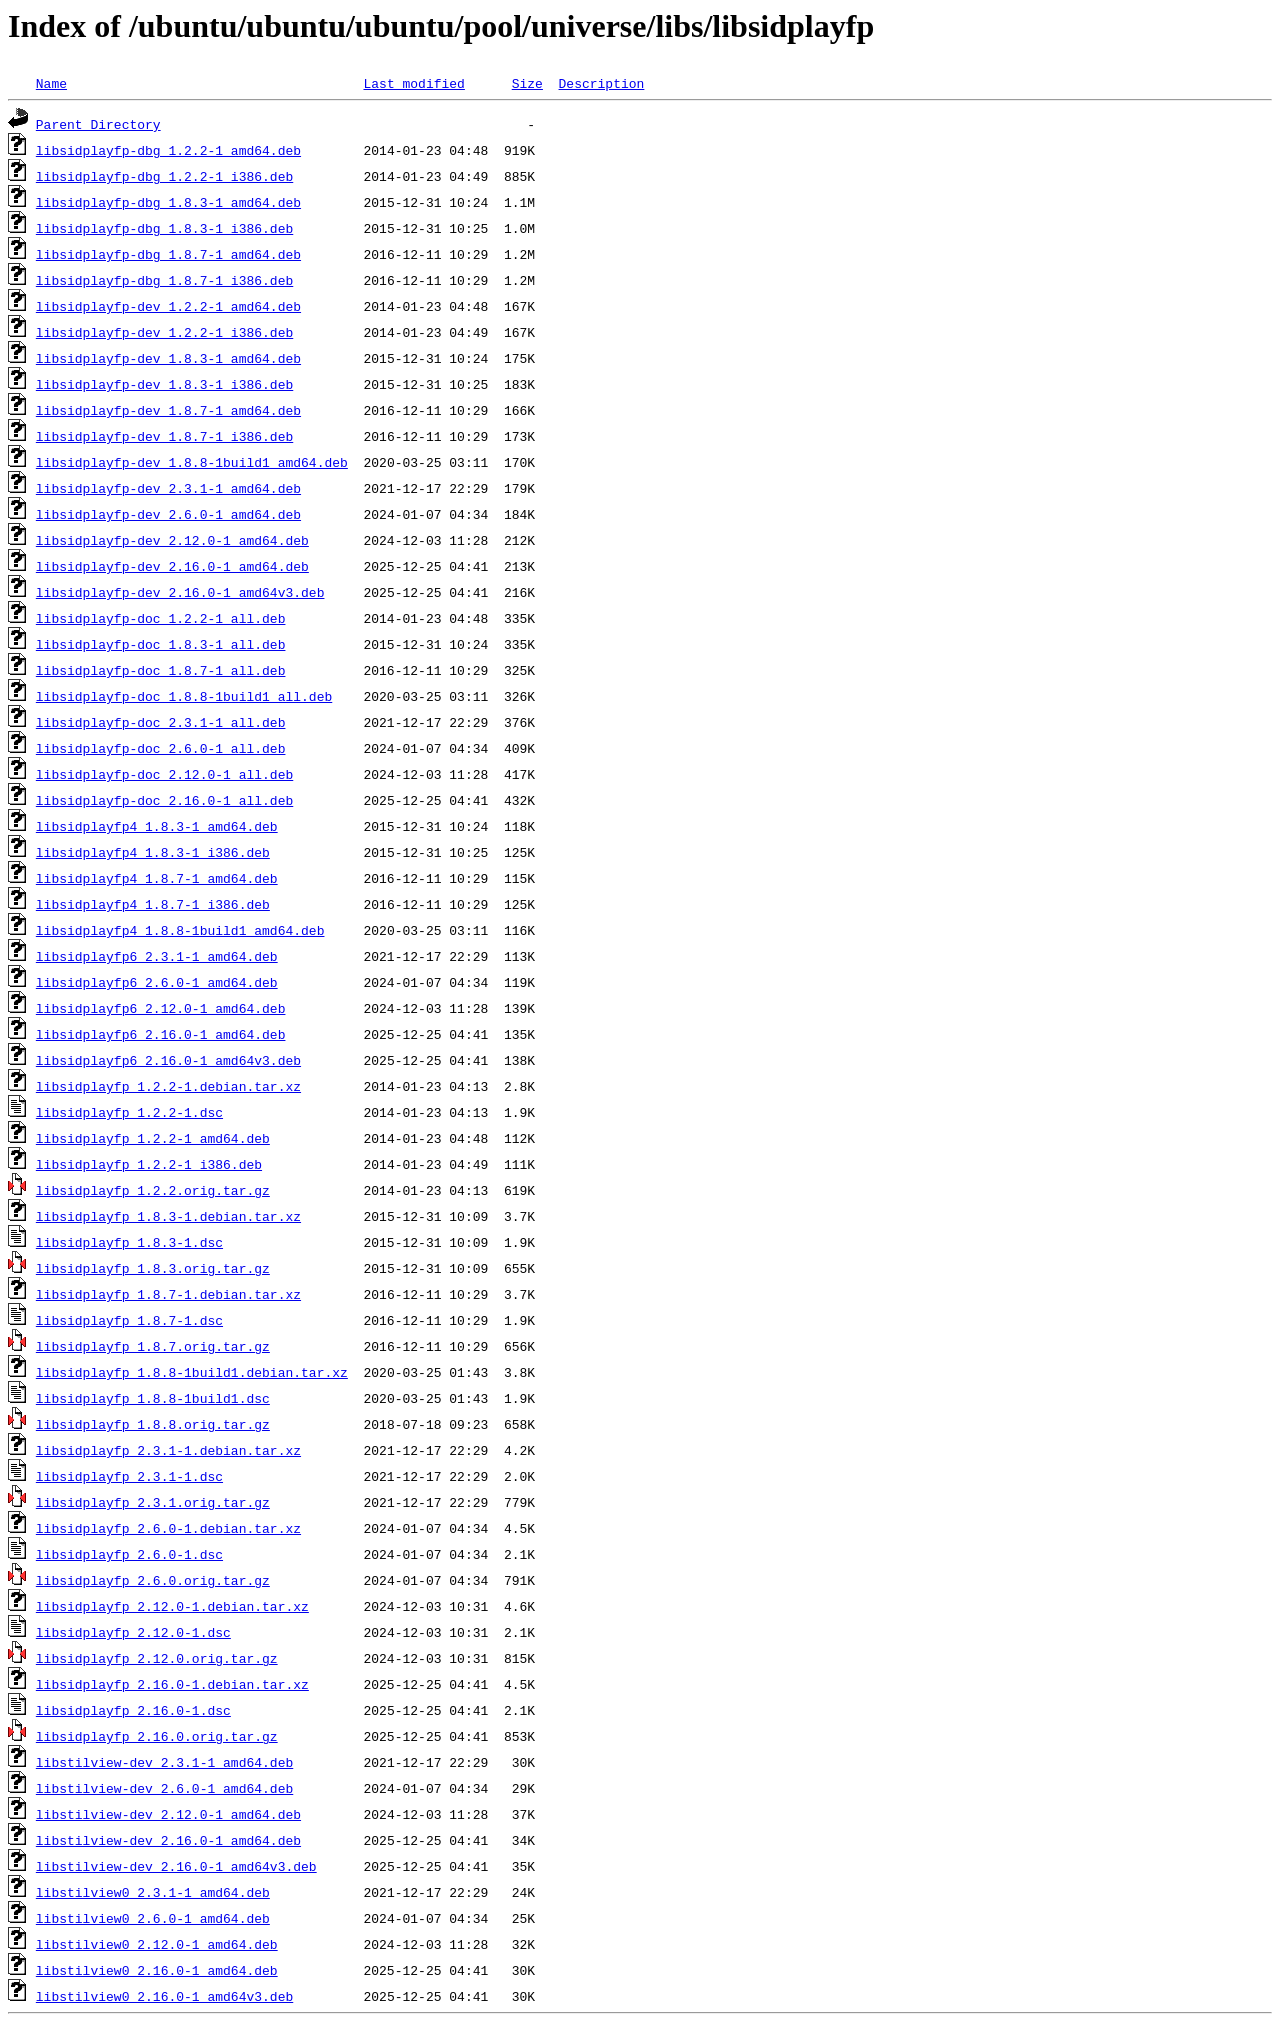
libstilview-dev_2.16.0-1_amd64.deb (168, 1840)
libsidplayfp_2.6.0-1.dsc (129, 1554)
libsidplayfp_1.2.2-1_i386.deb (149, 1164)
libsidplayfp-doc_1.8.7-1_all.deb (161, 670)
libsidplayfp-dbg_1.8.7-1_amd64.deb (168, 254)
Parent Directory (98, 124)
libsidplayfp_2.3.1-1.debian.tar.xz (168, 1450)
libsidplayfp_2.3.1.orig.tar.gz (153, 1502)
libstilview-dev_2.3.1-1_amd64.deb (164, 1762)
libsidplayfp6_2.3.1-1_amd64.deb (157, 956)
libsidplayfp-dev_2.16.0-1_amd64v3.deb (180, 592)
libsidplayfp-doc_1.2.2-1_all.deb (161, 618)
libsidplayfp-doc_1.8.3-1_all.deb (161, 644)
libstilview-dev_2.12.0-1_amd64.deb (168, 1814)
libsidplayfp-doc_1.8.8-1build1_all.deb (184, 696)
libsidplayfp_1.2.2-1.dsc (129, 1112)
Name (51, 83)
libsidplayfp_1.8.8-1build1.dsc (153, 1398)
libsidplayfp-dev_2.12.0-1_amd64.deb (172, 540)
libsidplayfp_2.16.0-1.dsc (133, 1710)
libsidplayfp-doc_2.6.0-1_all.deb (161, 748)
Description (601, 83)
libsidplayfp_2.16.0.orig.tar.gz (157, 1736)
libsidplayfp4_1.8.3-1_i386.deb (153, 852)
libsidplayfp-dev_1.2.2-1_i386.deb (164, 332)
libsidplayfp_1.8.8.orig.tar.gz (153, 1424)
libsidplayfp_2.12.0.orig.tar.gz (157, 1658)
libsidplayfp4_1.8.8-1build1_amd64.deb (180, 930)
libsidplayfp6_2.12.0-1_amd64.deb (161, 1008)
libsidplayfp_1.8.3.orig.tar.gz (153, 1268)
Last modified (413, 83)
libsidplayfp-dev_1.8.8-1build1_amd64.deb (192, 462)
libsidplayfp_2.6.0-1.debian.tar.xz (168, 1528)
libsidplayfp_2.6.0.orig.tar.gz (153, 1580)
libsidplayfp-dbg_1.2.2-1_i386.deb (164, 176)
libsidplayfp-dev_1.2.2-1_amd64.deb (168, 306)
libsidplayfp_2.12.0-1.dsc (133, 1632)
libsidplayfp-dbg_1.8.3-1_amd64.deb (168, 202)
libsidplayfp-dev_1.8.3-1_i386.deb (164, 384)
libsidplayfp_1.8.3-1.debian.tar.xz (168, 1216)
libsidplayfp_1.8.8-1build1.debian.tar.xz (192, 1372)
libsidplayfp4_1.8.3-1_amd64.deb (157, 826)
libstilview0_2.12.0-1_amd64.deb (157, 1944)
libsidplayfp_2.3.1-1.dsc (129, 1476)
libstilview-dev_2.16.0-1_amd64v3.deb (176, 1866)
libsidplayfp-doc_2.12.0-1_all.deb (164, 774)
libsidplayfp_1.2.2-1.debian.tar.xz (168, 1086)
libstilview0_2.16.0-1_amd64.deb (157, 1970)
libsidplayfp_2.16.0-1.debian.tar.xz (172, 1684)
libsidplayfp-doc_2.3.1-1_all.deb (161, 722)
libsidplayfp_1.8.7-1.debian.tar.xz (168, 1294)
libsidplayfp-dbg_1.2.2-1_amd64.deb (168, 150)
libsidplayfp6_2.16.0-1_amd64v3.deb (168, 1060)
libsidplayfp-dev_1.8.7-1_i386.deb (164, 436)
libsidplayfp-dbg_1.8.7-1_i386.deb (164, 280)
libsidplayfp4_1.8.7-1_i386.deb (153, 904)
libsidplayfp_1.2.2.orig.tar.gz (153, 1190)
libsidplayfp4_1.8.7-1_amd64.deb (157, 878)
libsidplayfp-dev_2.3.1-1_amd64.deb (168, 488)
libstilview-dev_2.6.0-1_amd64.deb (164, 1788)
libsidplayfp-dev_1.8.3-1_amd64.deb (168, 358)
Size (527, 83)
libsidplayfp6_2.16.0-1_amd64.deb (161, 1034)
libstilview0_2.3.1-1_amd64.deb (153, 1892)
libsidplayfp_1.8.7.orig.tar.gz (153, 1346)
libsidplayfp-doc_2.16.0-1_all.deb (164, 800)
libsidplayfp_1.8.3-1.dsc (129, 1242)
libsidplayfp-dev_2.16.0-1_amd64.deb (172, 566)
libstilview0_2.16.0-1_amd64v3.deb (164, 1996)
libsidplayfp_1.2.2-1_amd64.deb (153, 1138)
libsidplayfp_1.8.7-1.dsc (129, 1320)
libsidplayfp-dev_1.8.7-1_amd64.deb (168, 410)
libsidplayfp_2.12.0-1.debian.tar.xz (172, 1606)
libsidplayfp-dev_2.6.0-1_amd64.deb (168, 514)
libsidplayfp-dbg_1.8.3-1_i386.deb (164, 228)
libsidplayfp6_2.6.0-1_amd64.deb (157, 982)
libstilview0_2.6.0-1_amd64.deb (153, 1918)
